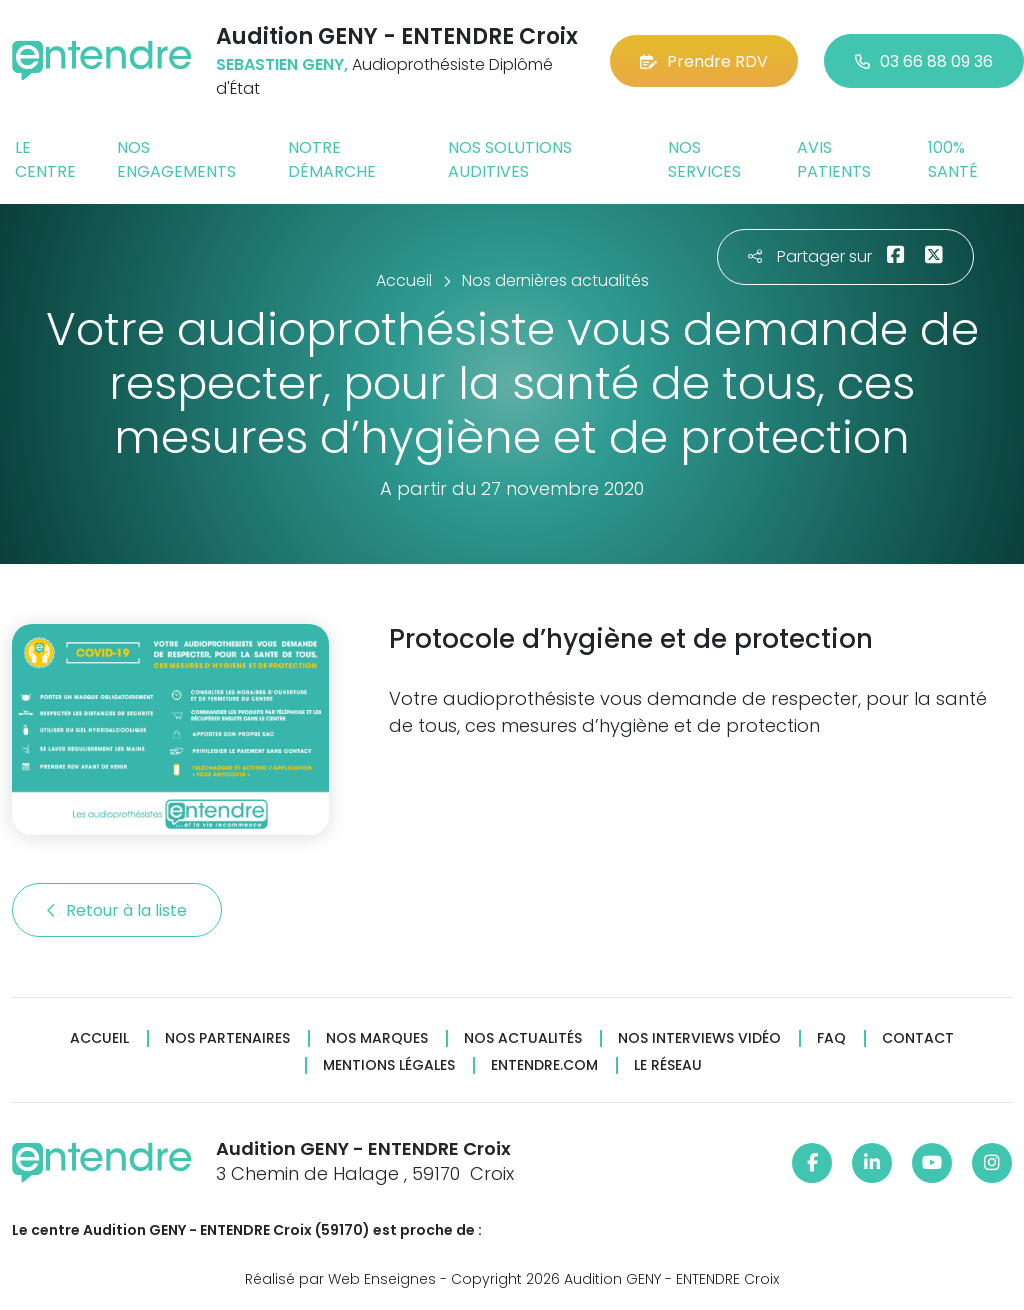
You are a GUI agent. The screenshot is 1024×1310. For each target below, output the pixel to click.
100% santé (953, 159)
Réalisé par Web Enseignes (340, 1279)
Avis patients (834, 159)
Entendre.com (544, 1065)
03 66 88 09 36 (924, 61)
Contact (918, 1038)
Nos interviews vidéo (699, 1038)
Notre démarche (332, 159)
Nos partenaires (227, 1038)
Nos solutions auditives (510, 159)
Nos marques (377, 1038)
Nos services (704, 159)
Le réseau (668, 1065)
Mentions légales (389, 1065)
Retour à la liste (117, 910)
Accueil (99, 1038)
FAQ (831, 1038)
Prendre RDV (704, 61)
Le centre (45, 159)
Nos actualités (523, 1038)
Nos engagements (176, 159)
